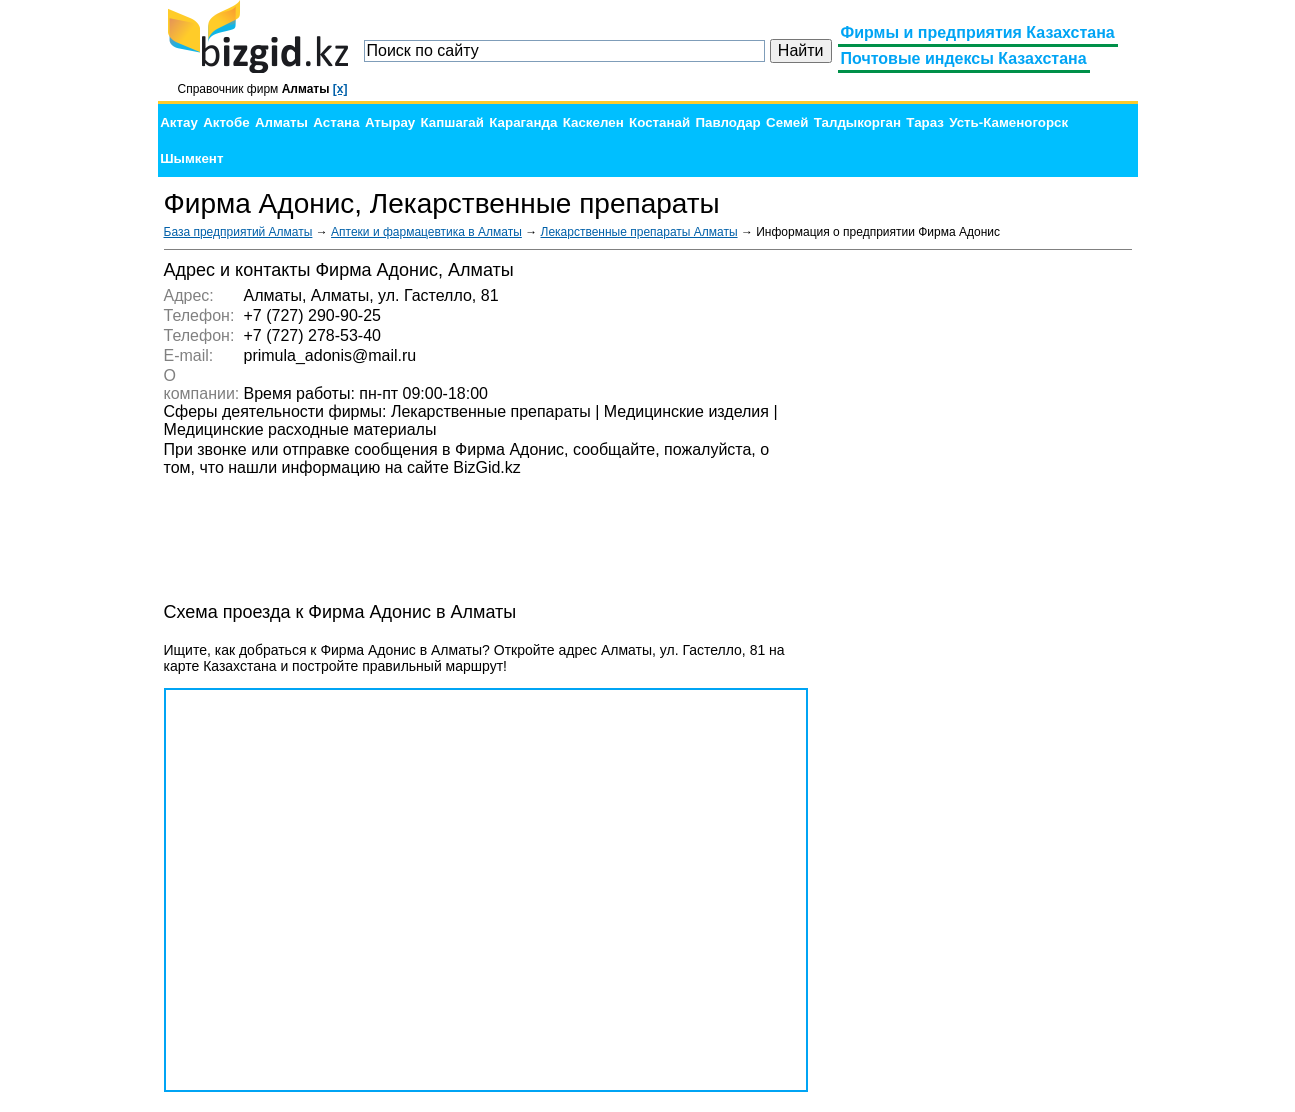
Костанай (659, 122)
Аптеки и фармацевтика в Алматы (426, 232)
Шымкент (191, 158)
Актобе (226, 122)
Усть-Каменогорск (1008, 122)
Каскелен (593, 122)
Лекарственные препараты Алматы (639, 232)
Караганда (523, 122)
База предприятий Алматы (238, 232)
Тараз (925, 122)
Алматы (281, 122)
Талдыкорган (857, 122)
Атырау (390, 122)
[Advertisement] (982, 560)
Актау (179, 122)
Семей (787, 122)
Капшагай (452, 122)
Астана (336, 122)
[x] (340, 89)
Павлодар (727, 122)
